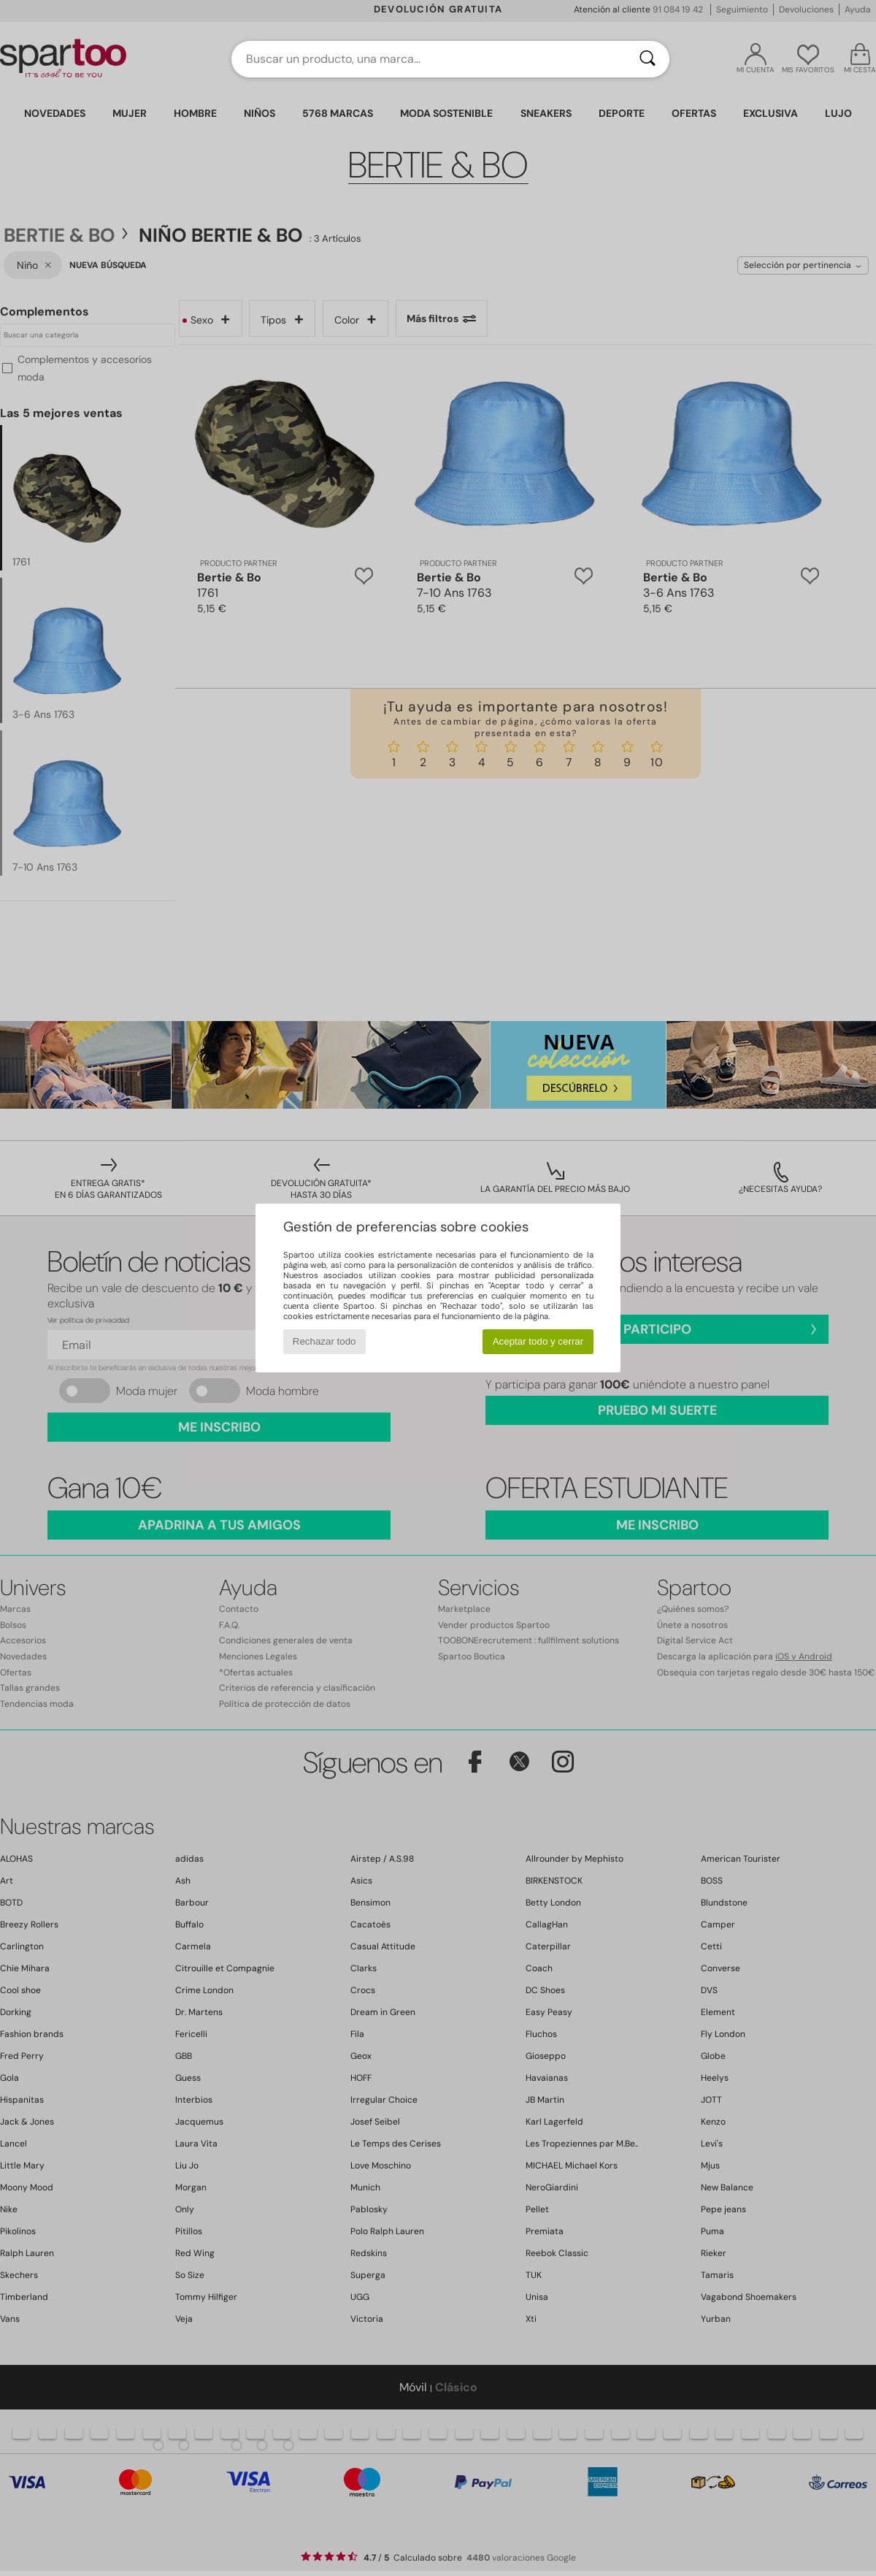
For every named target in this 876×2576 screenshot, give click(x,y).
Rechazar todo (324, 1341)
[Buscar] (647, 59)
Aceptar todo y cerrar (538, 1341)
